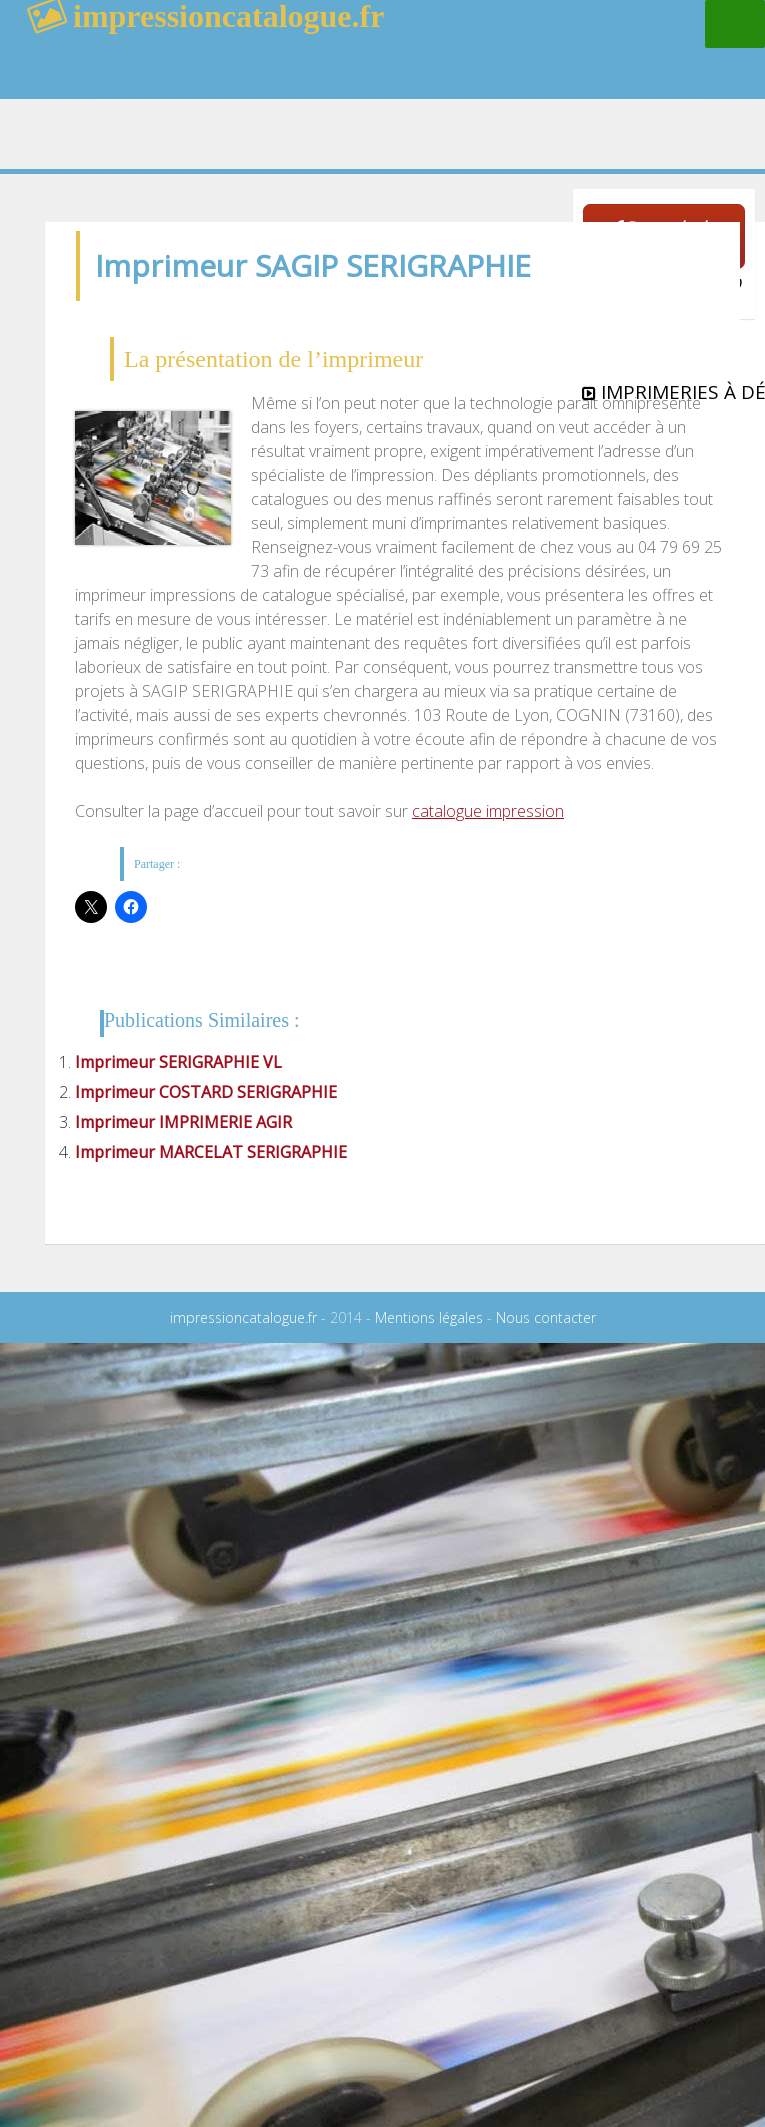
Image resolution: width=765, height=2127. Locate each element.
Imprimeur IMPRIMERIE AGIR (183, 1122)
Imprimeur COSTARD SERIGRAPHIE (206, 1092)
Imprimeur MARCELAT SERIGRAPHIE (211, 1152)
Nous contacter (546, 1317)
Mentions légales (429, 1317)
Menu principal (735, 24)
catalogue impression (488, 811)
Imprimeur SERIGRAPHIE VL (178, 1062)
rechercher (599, 65)
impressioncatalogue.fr (243, 1317)
